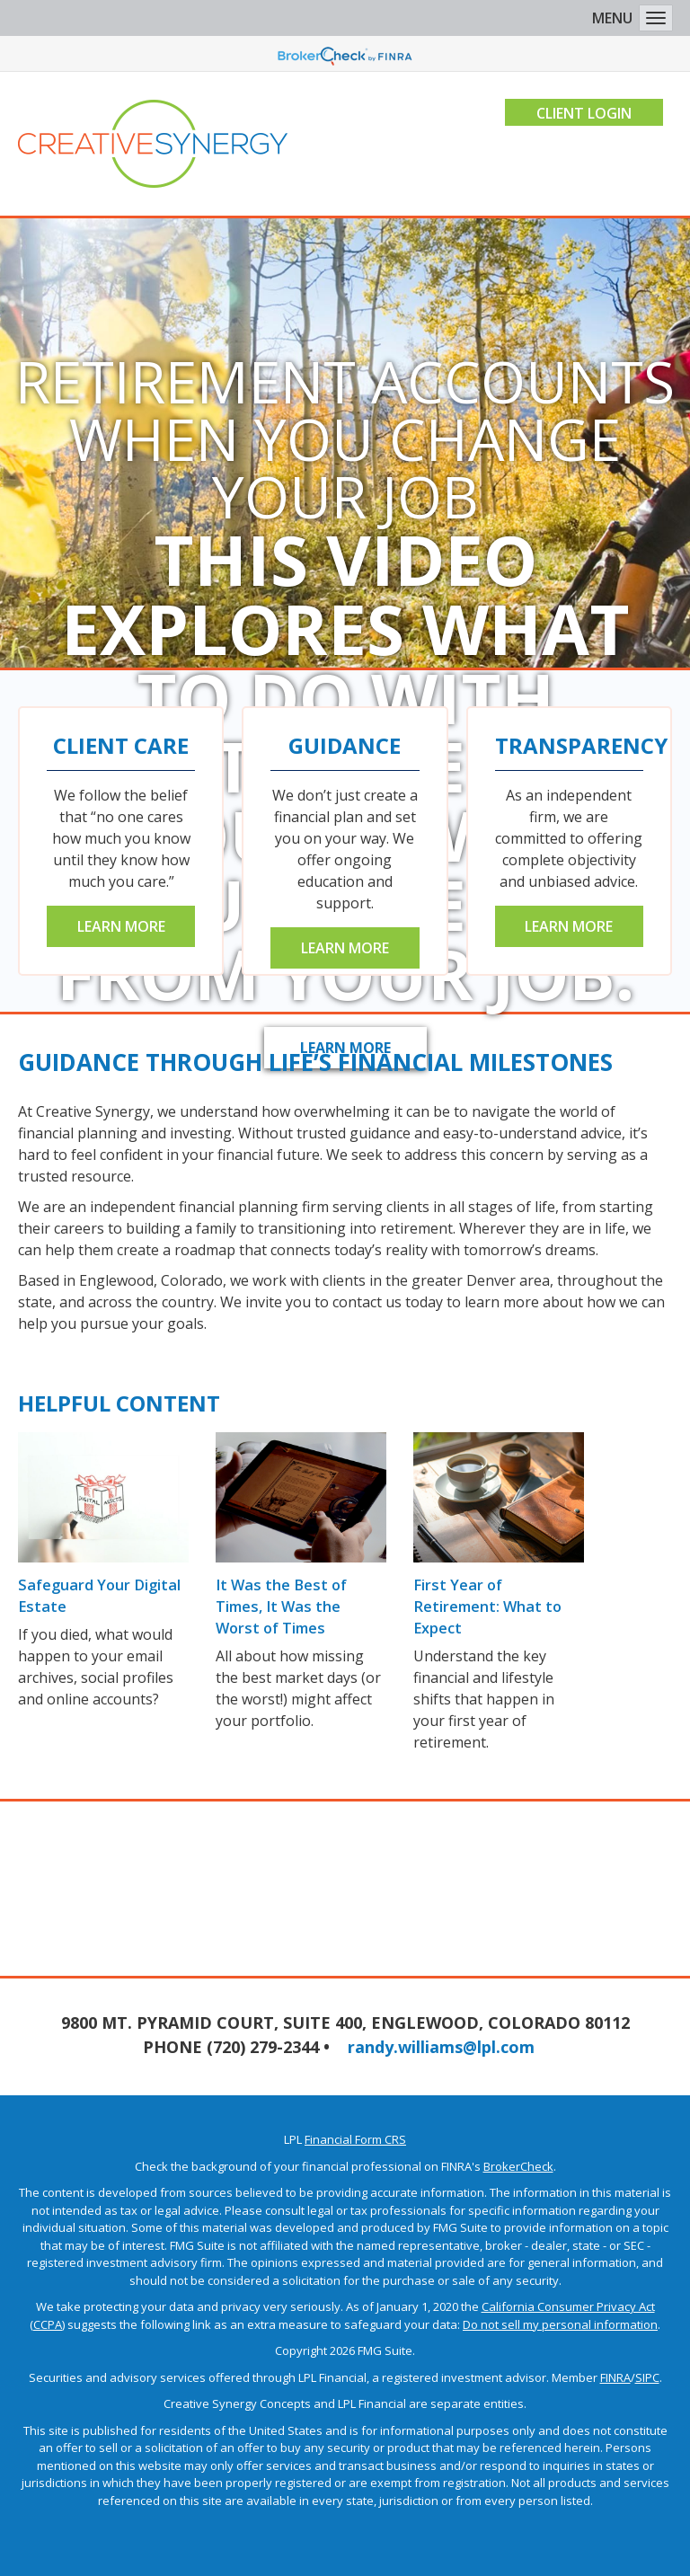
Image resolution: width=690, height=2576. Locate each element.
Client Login (582, 113)
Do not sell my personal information (560, 2324)
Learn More (121, 926)
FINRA (615, 2377)
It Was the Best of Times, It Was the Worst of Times (300, 1606)
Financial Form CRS (355, 2139)
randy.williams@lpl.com (441, 2047)
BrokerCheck (518, 2166)
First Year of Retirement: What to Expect (486, 1606)
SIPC (647, 2377)
